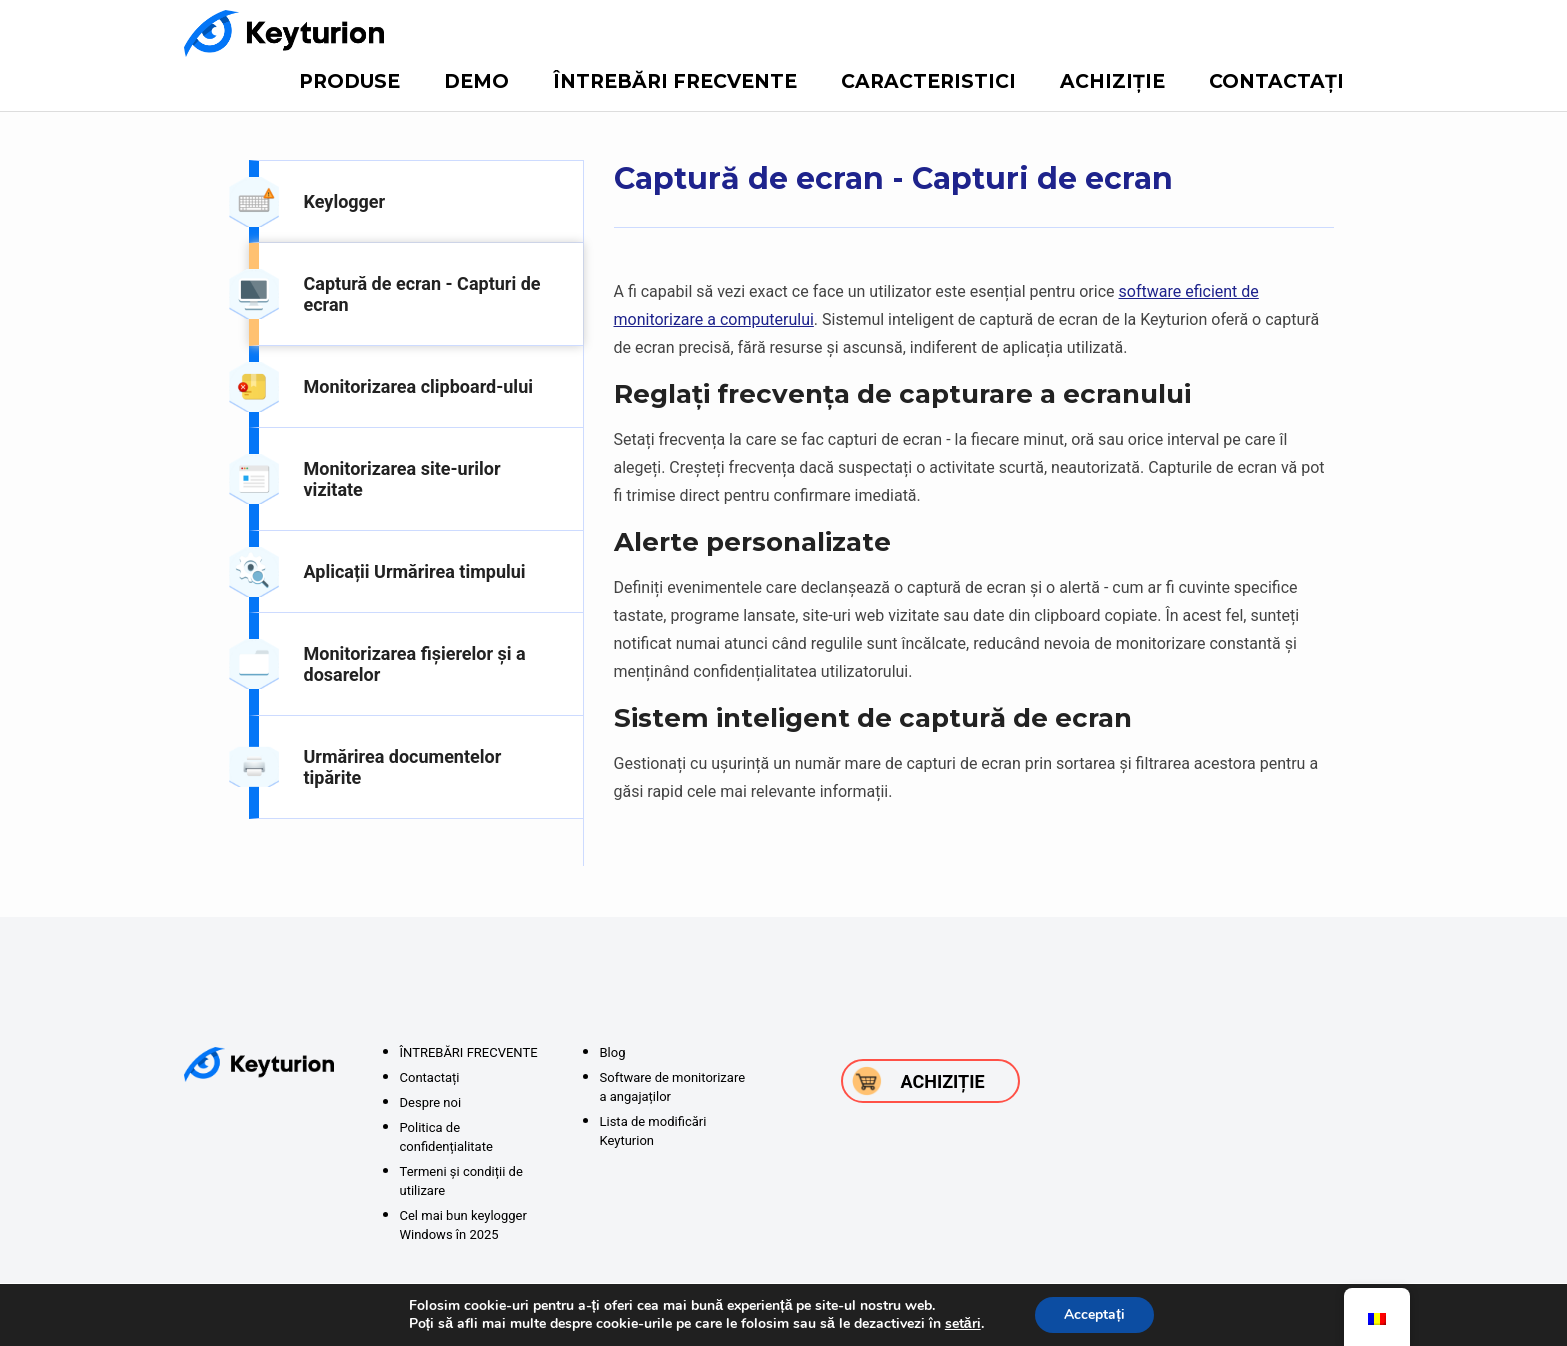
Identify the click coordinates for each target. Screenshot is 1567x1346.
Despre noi (431, 1102)
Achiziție (1112, 81)
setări (962, 1324)
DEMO (476, 81)
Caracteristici (928, 81)
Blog (613, 1052)
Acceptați (1094, 1314)
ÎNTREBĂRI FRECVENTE (675, 81)
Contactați (1276, 81)
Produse (349, 81)
